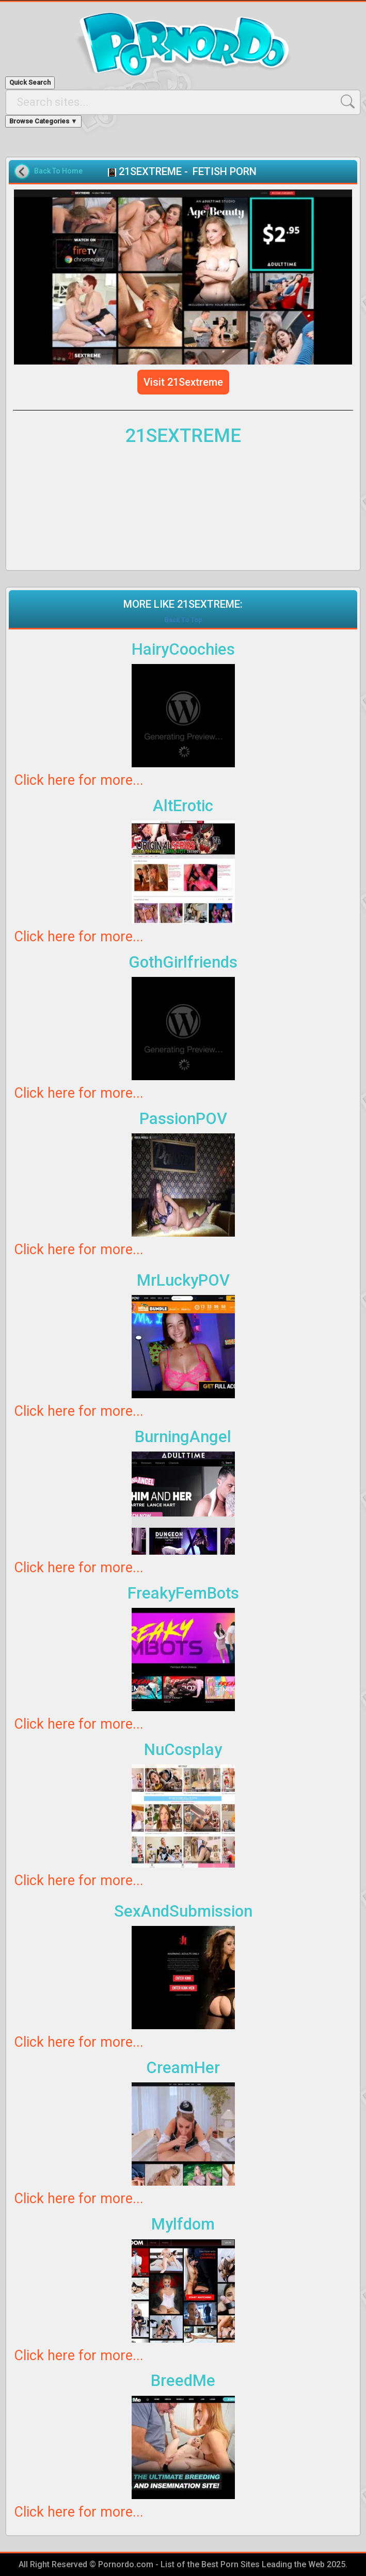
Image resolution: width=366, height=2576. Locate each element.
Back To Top (183, 620)
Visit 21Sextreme (183, 382)
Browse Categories (43, 121)
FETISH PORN (225, 171)
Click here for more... (79, 780)
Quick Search (30, 82)
